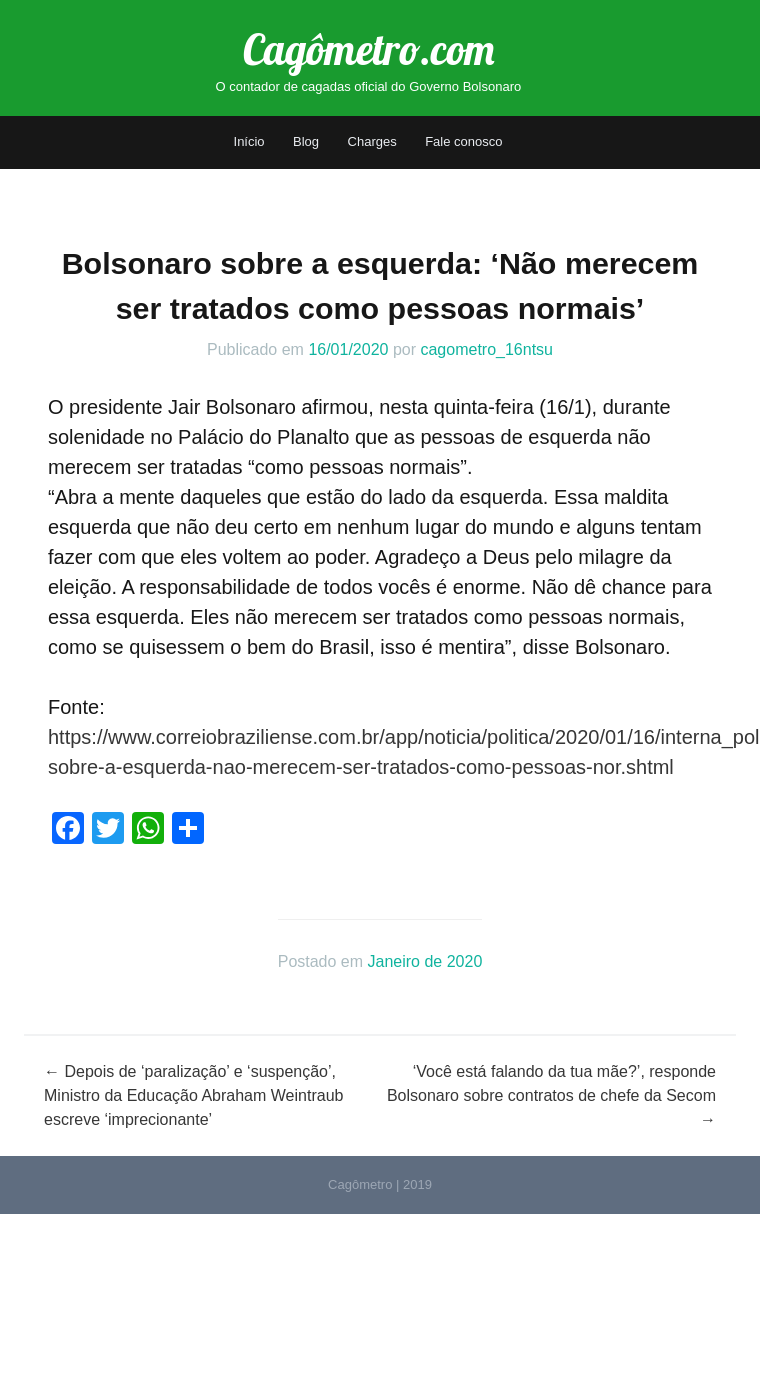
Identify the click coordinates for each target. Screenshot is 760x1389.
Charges (372, 141)
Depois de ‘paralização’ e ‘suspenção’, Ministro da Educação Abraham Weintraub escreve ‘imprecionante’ (193, 1095)
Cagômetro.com (368, 49)
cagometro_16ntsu (486, 349)
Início (249, 141)
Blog (306, 141)
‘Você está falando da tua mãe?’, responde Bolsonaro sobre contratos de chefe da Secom (551, 1095)
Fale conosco (463, 141)
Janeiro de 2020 (425, 961)
